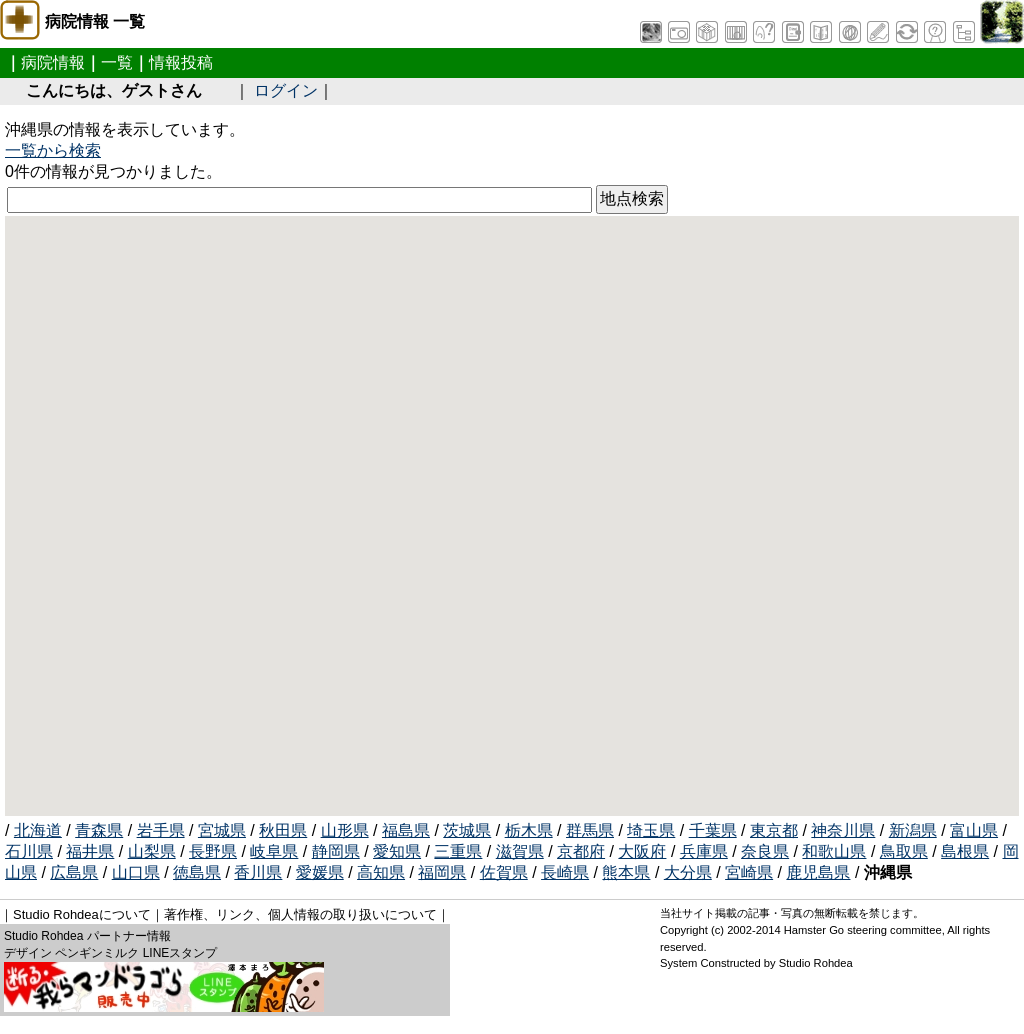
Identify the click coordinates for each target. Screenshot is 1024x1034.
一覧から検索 (53, 150)
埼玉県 (651, 830)
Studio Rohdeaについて (82, 914)
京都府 (581, 851)
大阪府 (642, 851)
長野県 (213, 851)
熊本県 (626, 872)
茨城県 (467, 830)
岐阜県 (274, 851)
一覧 (117, 62)
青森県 (99, 830)
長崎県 (565, 872)
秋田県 (283, 830)
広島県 (74, 872)
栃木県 (529, 830)
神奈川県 (843, 830)
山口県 (136, 872)
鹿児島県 (818, 872)
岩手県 (161, 830)
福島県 (406, 830)
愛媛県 (320, 872)
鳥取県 (904, 851)
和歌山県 (834, 851)
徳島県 (197, 872)
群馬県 (590, 830)
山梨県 (152, 851)
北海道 (38, 830)
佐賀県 (504, 872)
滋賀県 (520, 851)
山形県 (345, 830)
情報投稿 (181, 62)
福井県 (90, 851)
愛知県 (397, 851)
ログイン (286, 90)
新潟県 (913, 830)
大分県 (688, 872)
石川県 (29, 851)
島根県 (965, 851)
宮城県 (222, 830)
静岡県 (336, 851)
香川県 (258, 872)
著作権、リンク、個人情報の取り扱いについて (300, 914)
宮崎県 (749, 872)
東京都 (774, 830)
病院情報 (53, 62)
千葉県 (713, 830)
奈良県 (765, 851)
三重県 (458, 851)
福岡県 (442, 872)
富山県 (974, 830)
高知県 (381, 872)
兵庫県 (704, 851)
